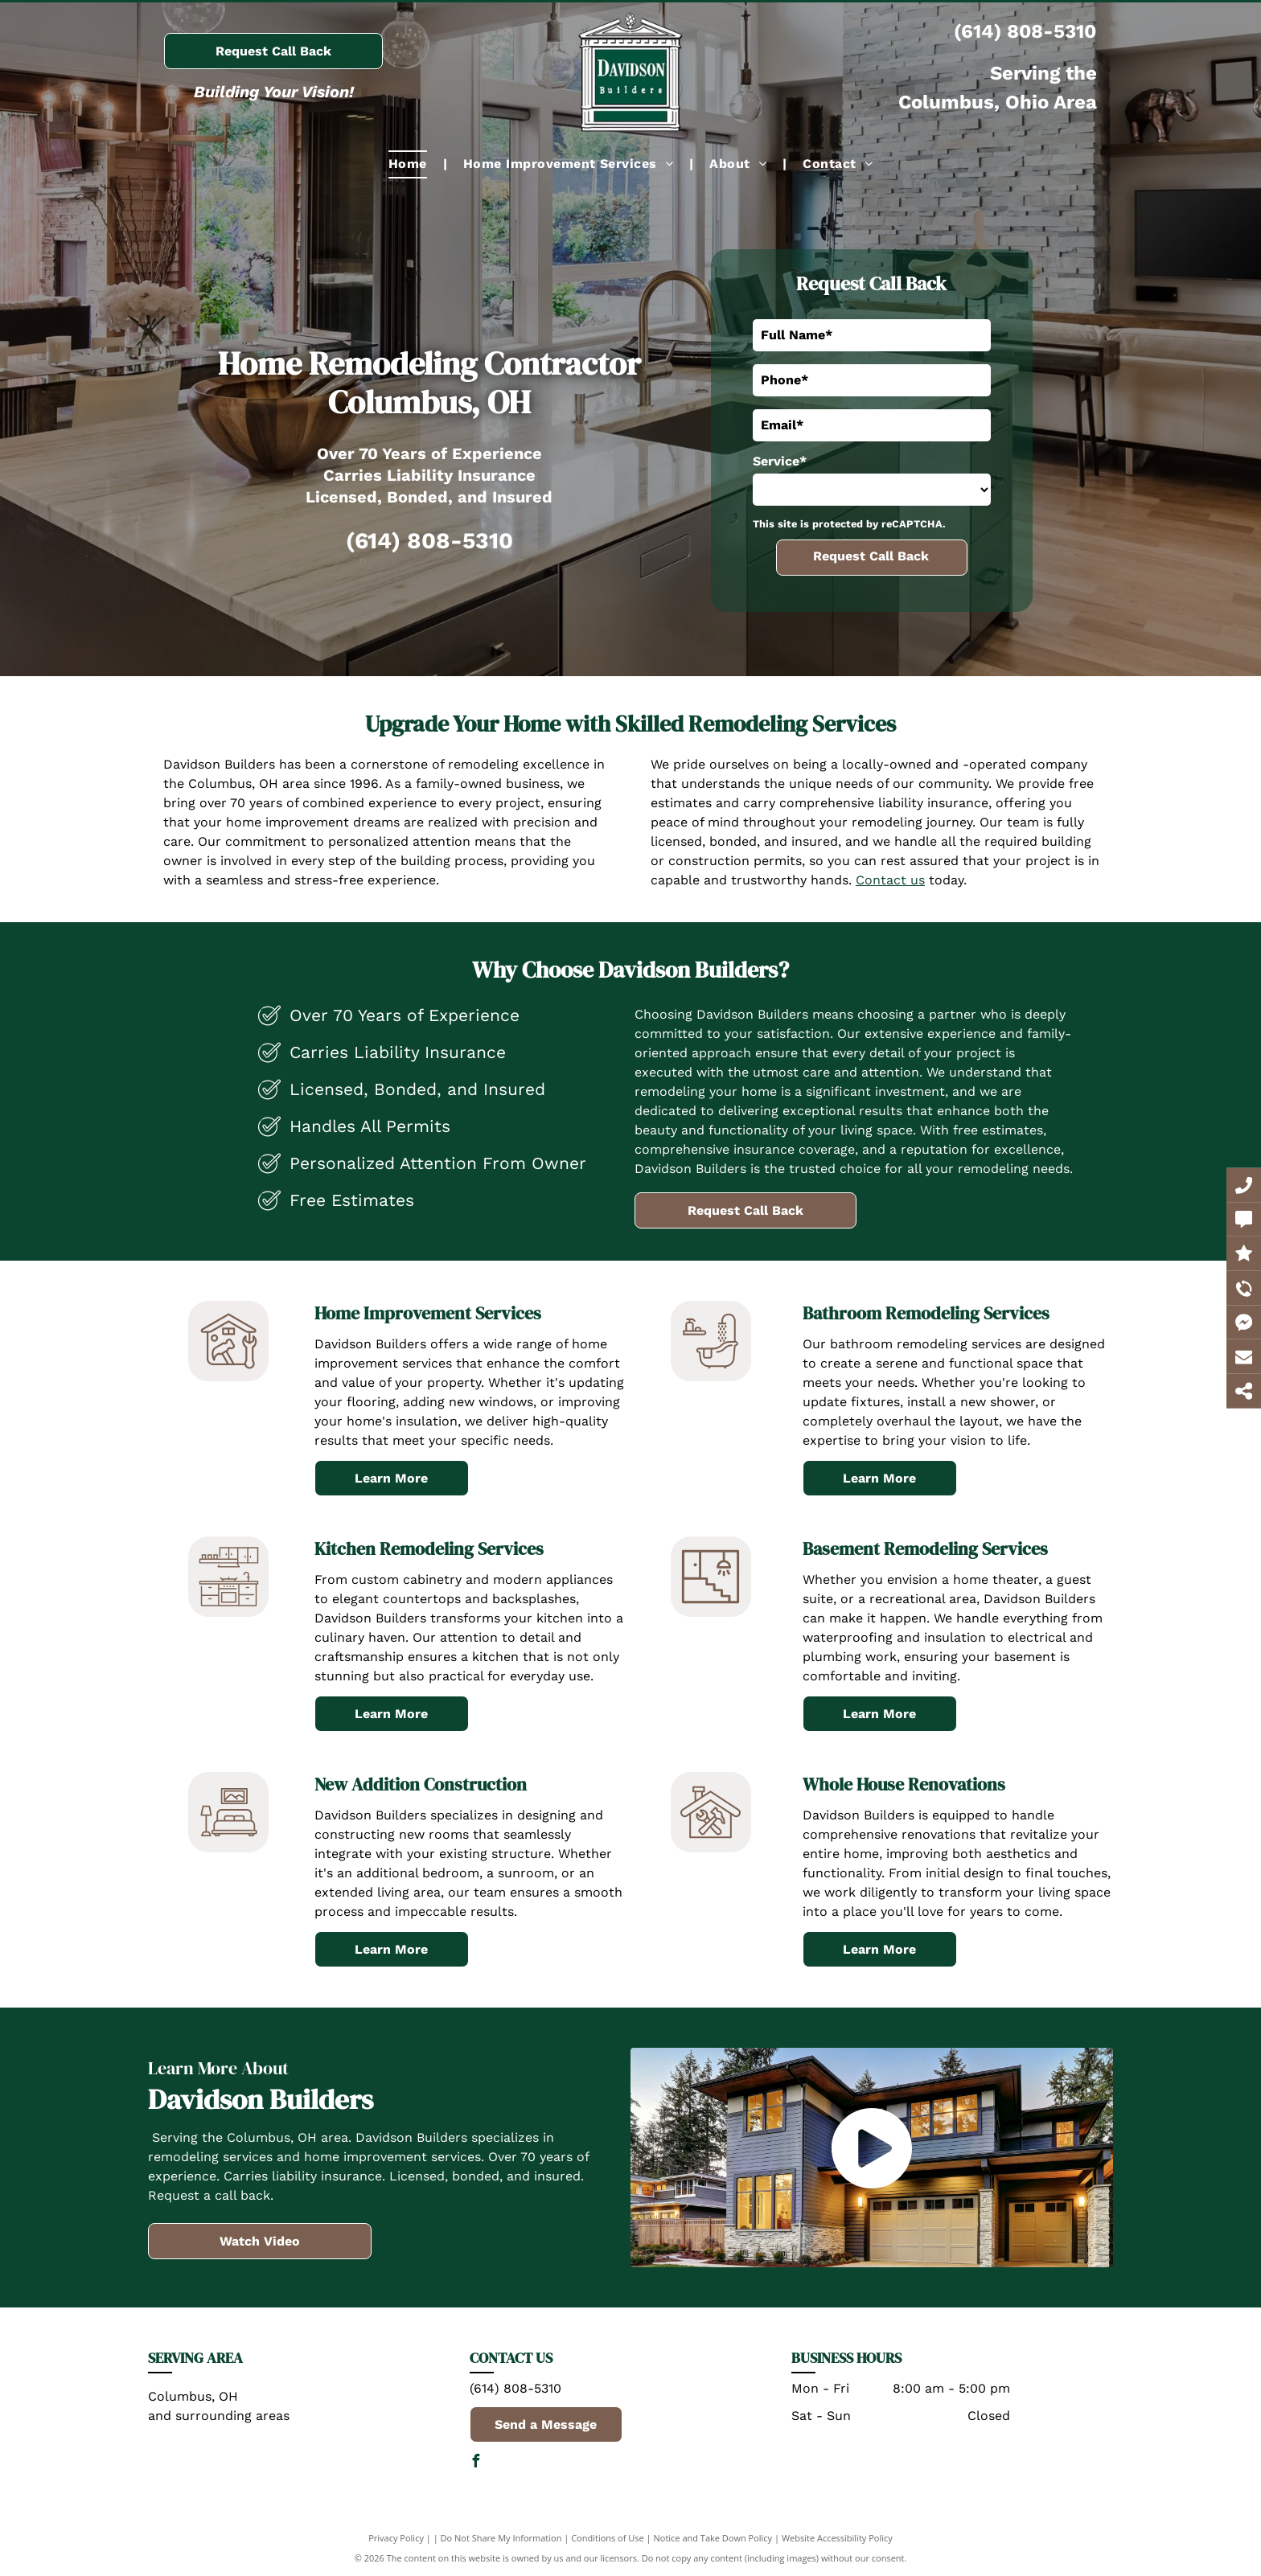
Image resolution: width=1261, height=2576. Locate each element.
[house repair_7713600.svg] (229, 1376)
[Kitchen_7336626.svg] (229, 1612)
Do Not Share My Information (501, 2538)
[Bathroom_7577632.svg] (710, 1376)
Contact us (890, 880)
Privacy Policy (396, 2538)
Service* (780, 461)
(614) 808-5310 (1025, 31)
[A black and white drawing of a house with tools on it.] (710, 1848)
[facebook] (476, 2463)
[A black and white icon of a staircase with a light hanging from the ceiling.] (710, 1612)
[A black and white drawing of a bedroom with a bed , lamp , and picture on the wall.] (229, 1848)
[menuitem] (409, 164)
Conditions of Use (607, 2538)
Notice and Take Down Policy (713, 2538)
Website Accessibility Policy (837, 2538)
